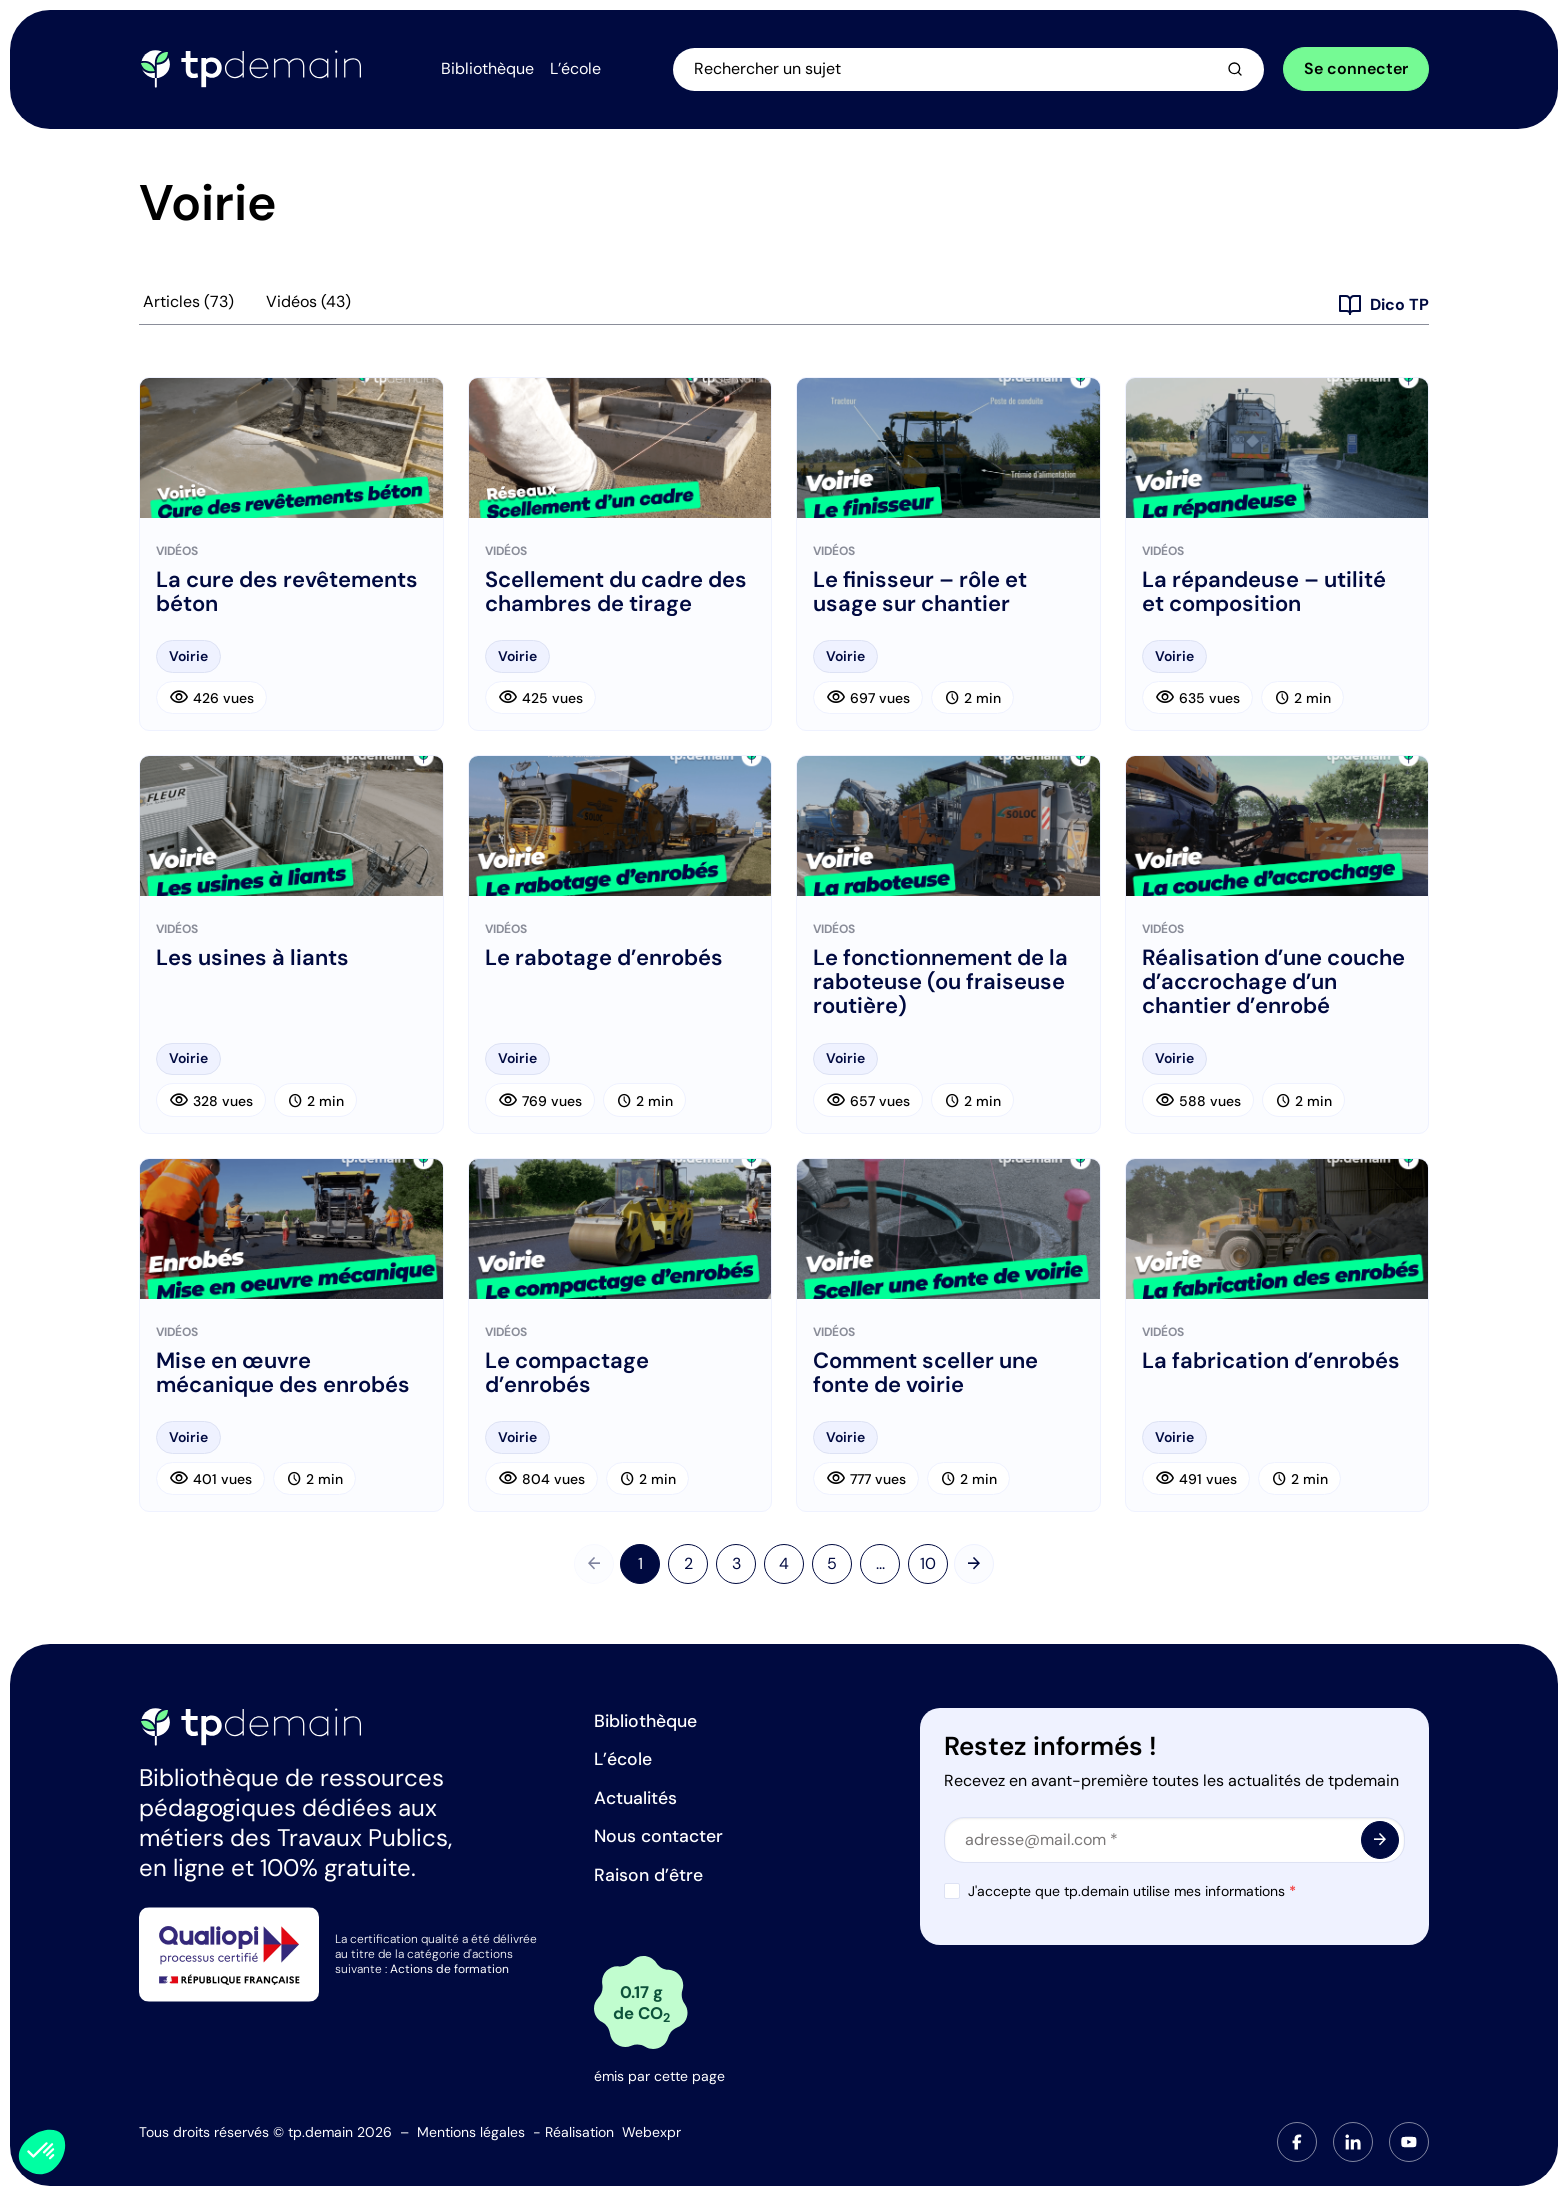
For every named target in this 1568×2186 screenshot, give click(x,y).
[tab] (1297, 2142)
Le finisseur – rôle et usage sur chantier (920, 592)
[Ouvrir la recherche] (970, 69)
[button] (42, 2152)
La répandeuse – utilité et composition (1264, 592)
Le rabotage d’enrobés (604, 958)
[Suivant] (974, 1564)
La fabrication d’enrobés (1271, 1361)
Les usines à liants (252, 958)
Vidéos (308, 302)
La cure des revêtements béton (287, 592)
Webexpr (651, 2132)
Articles (188, 302)
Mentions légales (471, 2132)
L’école (623, 1759)
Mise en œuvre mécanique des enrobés (283, 1373)
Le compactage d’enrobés (567, 1373)
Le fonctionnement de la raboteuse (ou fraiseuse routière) (940, 982)
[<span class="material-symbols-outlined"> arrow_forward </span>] (1380, 1840)
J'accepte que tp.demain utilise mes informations (1132, 1891)
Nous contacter (658, 1836)
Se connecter (1356, 68)
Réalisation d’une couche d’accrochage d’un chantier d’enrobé (1273, 982)
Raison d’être (648, 1875)
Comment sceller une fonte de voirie (925, 1373)
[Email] (1175, 1840)
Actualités (635, 1798)
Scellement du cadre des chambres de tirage (616, 592)
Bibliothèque (645, 1721)
